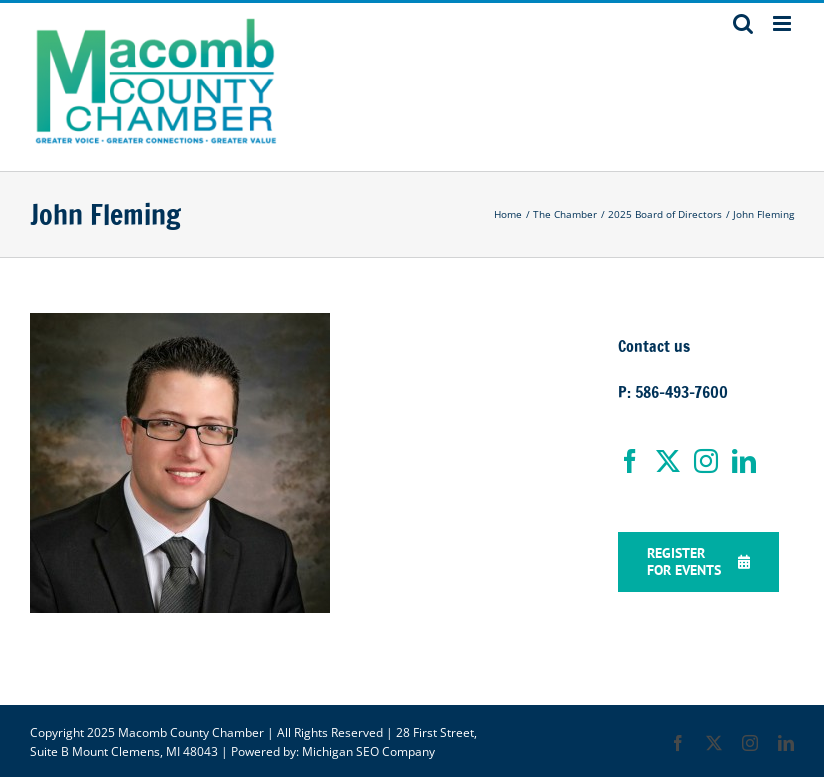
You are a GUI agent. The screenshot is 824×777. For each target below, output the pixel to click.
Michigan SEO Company (368, 751)
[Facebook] (630, 461)
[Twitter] (668, 461)
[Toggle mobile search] (743, 23)
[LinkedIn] (744, 461)
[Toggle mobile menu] (783, 23)
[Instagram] (706, 461)
